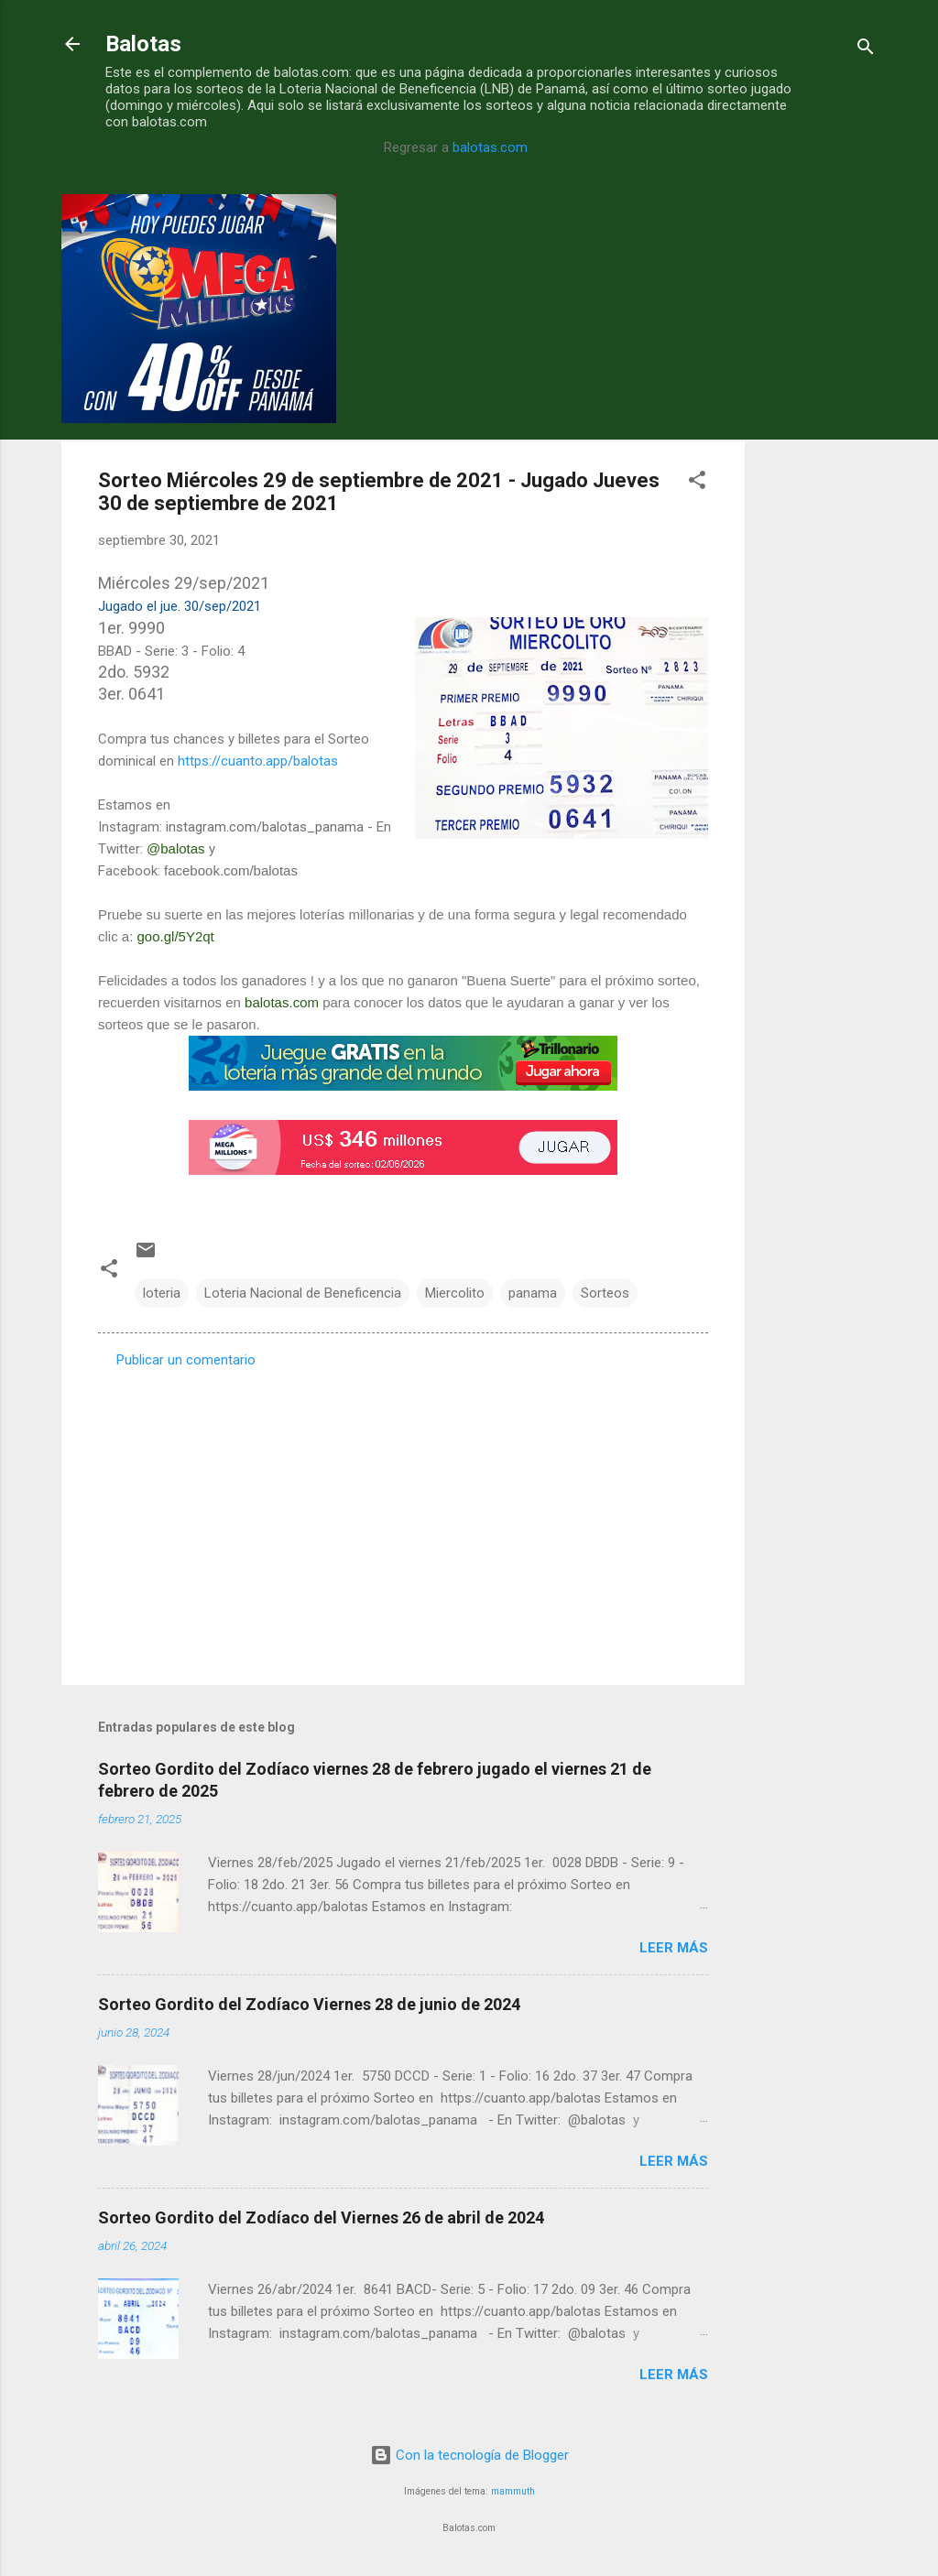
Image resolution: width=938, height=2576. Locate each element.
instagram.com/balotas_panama (265, 827)
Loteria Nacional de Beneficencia (302, 1293)
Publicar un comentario (186, 1360)
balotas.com (490, 147)
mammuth (513, 2491)
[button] (697, 483)
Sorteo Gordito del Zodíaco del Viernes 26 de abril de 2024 (321, 2217)
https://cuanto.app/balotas (258, 761)
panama (532, 1293)
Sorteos (605, 1293)
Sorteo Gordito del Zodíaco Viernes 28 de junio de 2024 (309, 2004)
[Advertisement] (818, 469)
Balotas (143, 44)
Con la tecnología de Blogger (469, 2455)
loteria (161, 1293)
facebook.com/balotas (231, 870)
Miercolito (455, 1293)
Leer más (673, 1948)
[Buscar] (866, 50)
